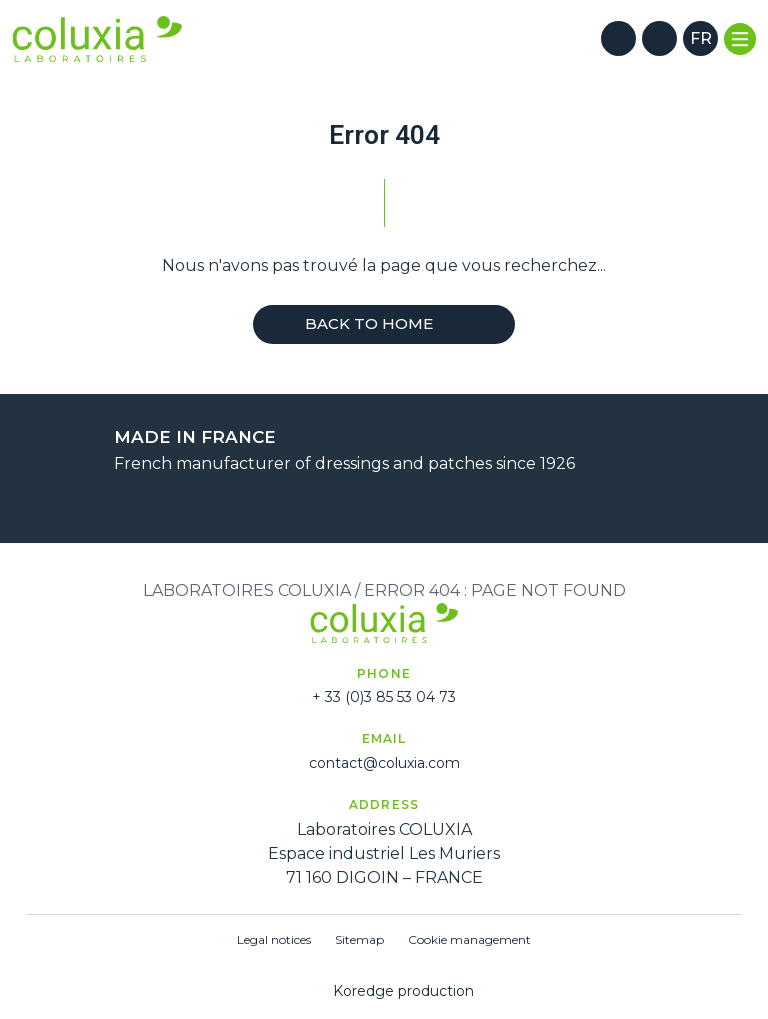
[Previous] (359, 506)
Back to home (384, 323)
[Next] (408, 506)
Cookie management (469, 939)
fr (701, 38)
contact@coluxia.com (384, 763)
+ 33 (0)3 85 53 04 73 (384, 697)
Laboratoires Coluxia (247, 590)
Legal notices (274, 939)
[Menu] (740, 39)
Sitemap (359, 939)
